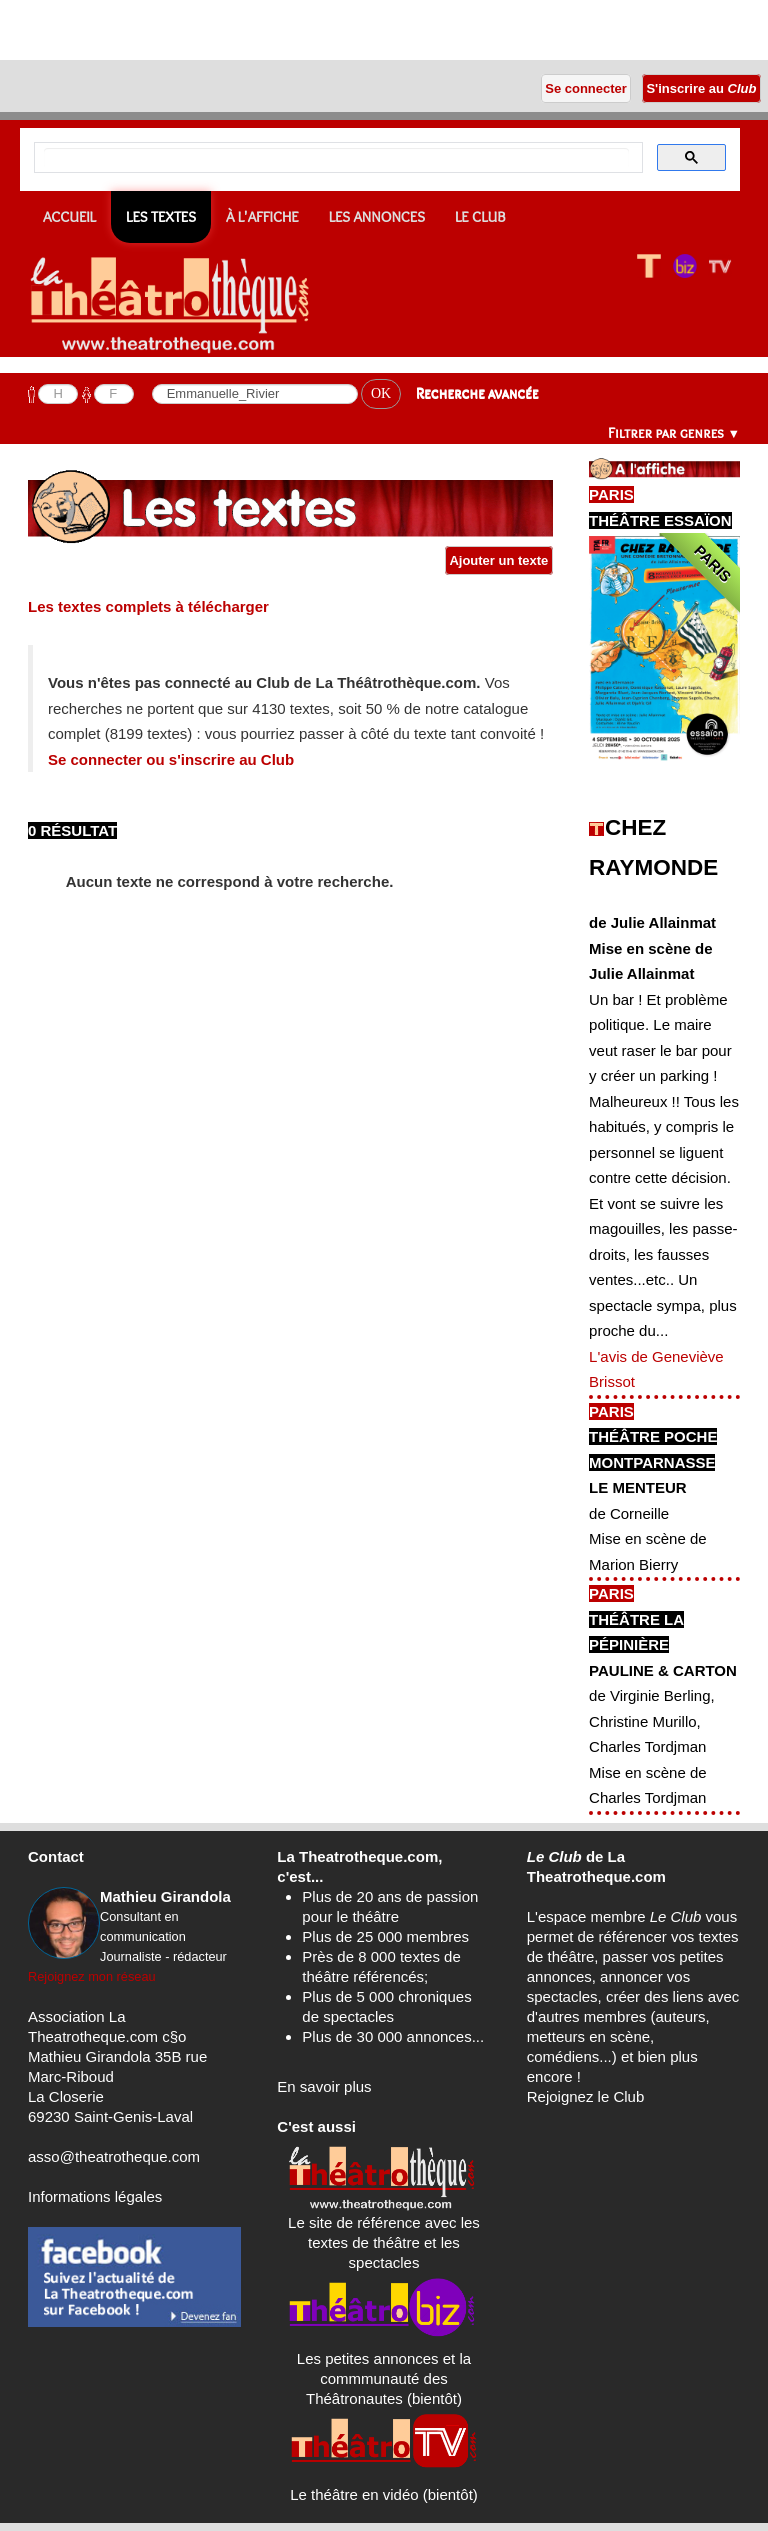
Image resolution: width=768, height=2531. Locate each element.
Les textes (161, 217)
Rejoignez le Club (586, 2096)
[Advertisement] (234, 30)
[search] (336, 158)
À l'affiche (262, 217)
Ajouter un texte (499, 560)
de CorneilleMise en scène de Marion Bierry (648, 1539)
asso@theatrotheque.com (114, 2156)
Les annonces (377, 217)
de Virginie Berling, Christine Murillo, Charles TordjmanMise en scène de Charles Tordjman (652, 1746)
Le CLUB (480, 217)
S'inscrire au (701, 88)
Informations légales (95, 2196)
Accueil (69, 217)
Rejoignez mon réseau (92, 1976)
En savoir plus (324, 2086)
